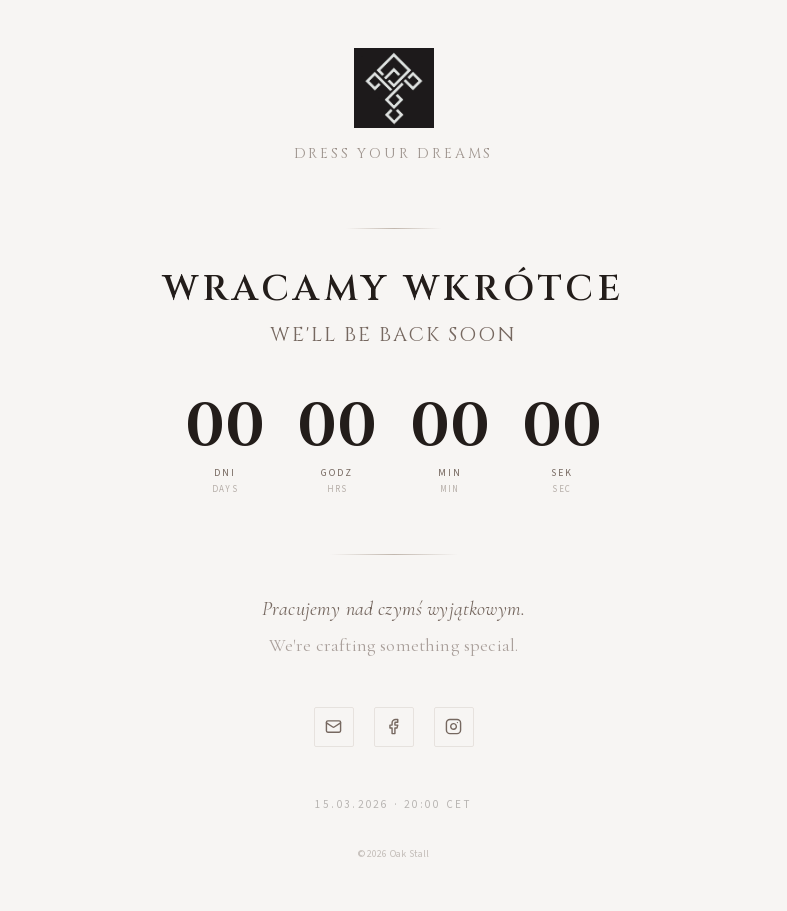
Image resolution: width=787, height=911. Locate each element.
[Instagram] (454, 727)
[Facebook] (394, 727)
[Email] (334, 727)
